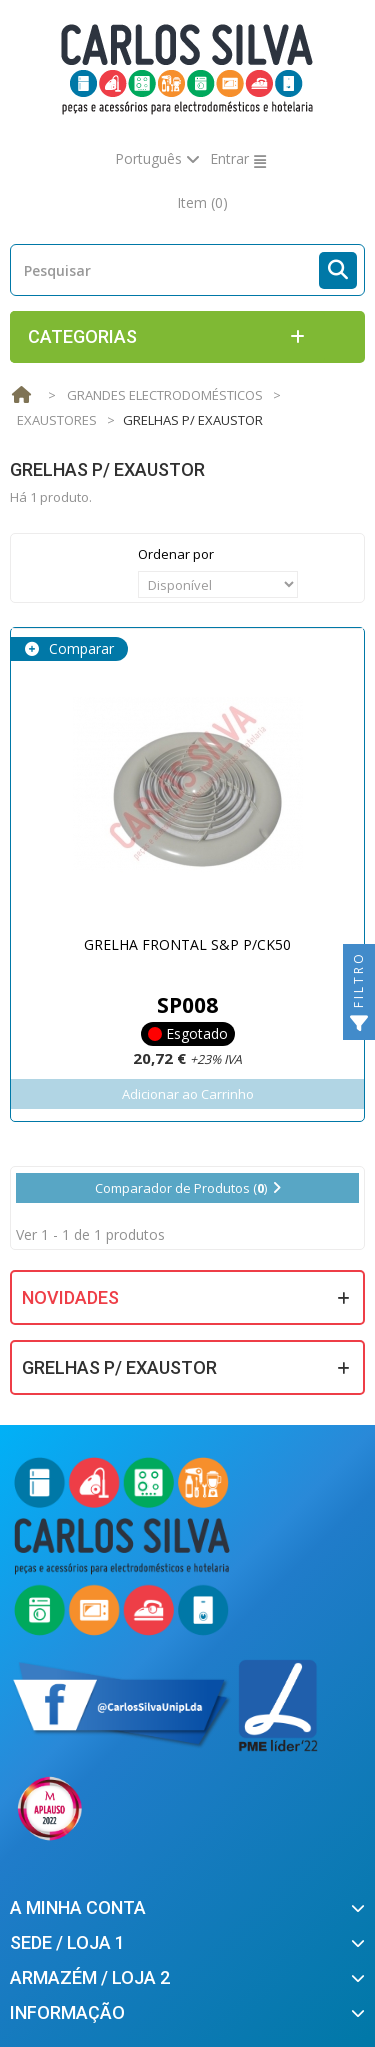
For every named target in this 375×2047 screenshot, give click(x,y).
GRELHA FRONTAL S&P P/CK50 (187, 944)
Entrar (229, 158)
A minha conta (78, 1907)
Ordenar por (176, 554)
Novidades (70, 1297)
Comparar (79, 648)
